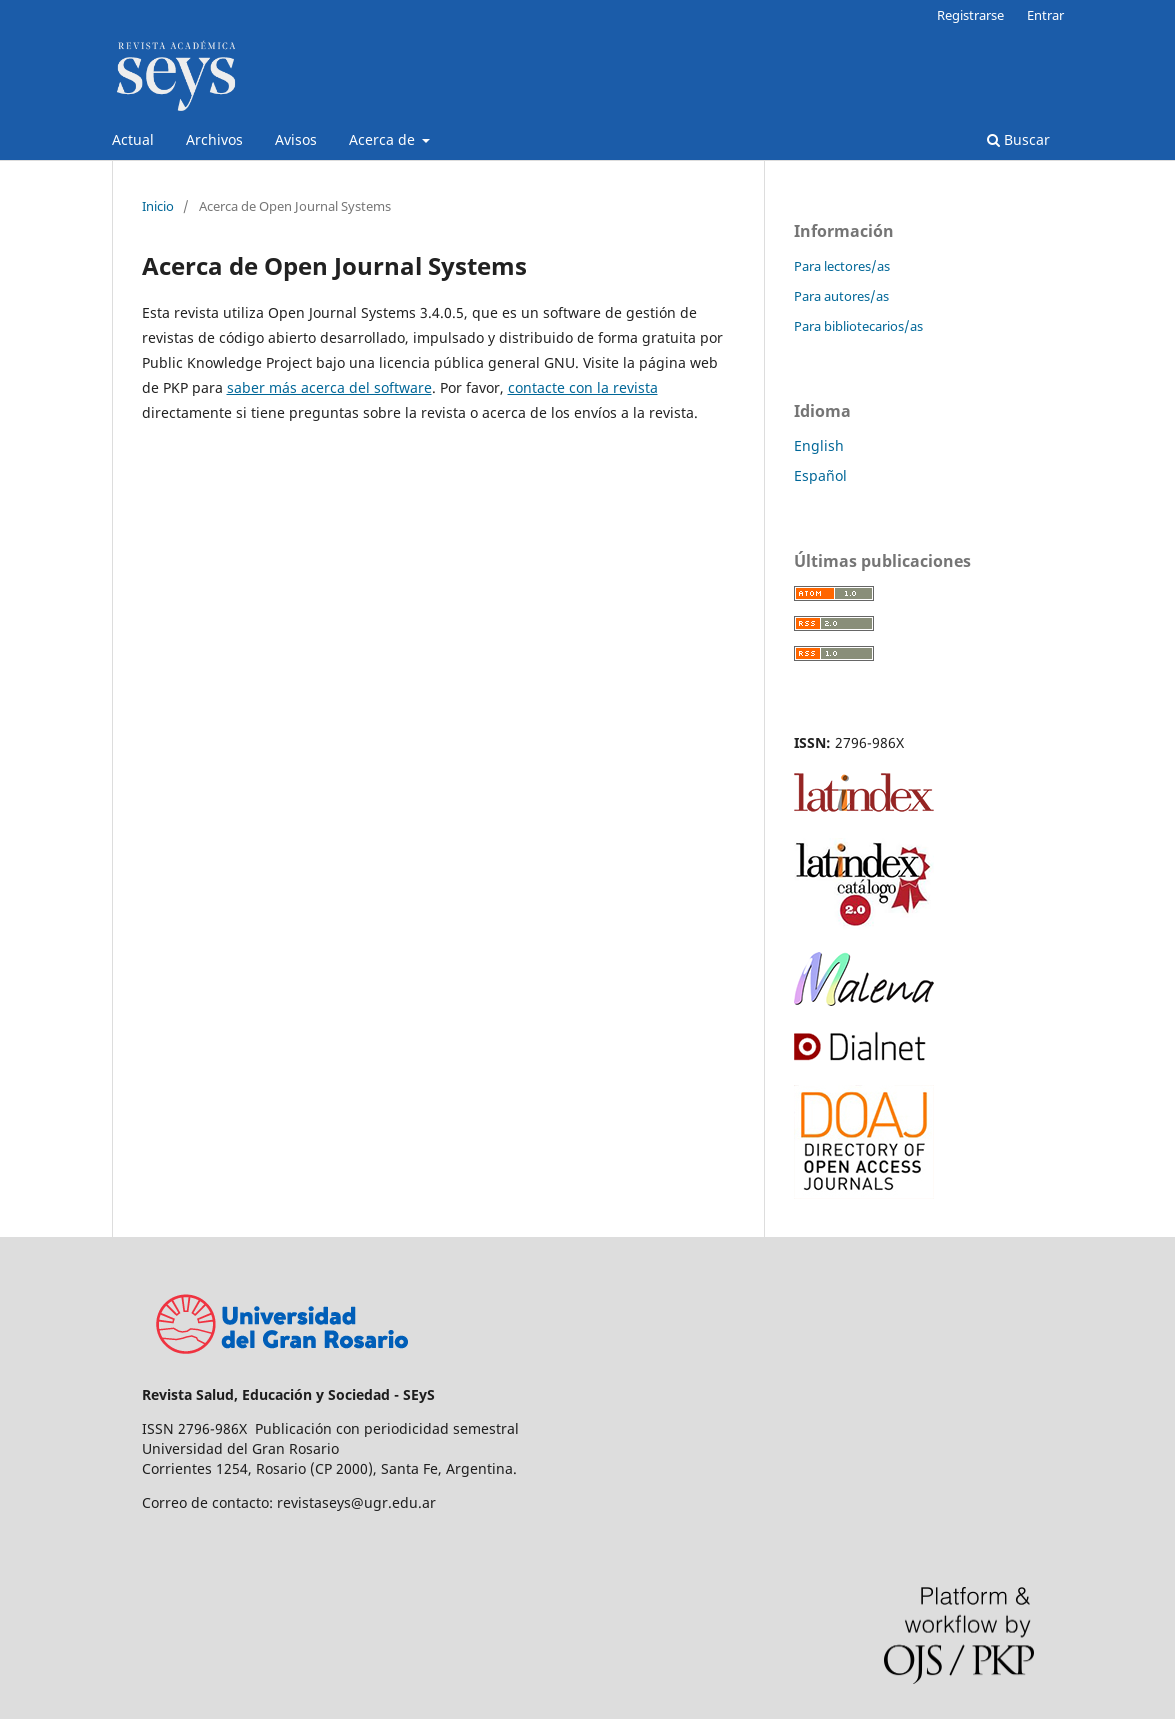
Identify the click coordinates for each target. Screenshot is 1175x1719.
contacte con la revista (583, 387)
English (819, 445)
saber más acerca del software (329, 387)
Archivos (214, 139)
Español (820, 475)
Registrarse (970, 15)
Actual (133, 139)
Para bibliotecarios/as (858, 326)
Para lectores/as (842, 266)
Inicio (158, 206)
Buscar (1018, 139)
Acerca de (384, 139)
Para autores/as (841, 296)
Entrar (1045, 15)
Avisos (296, 139)
